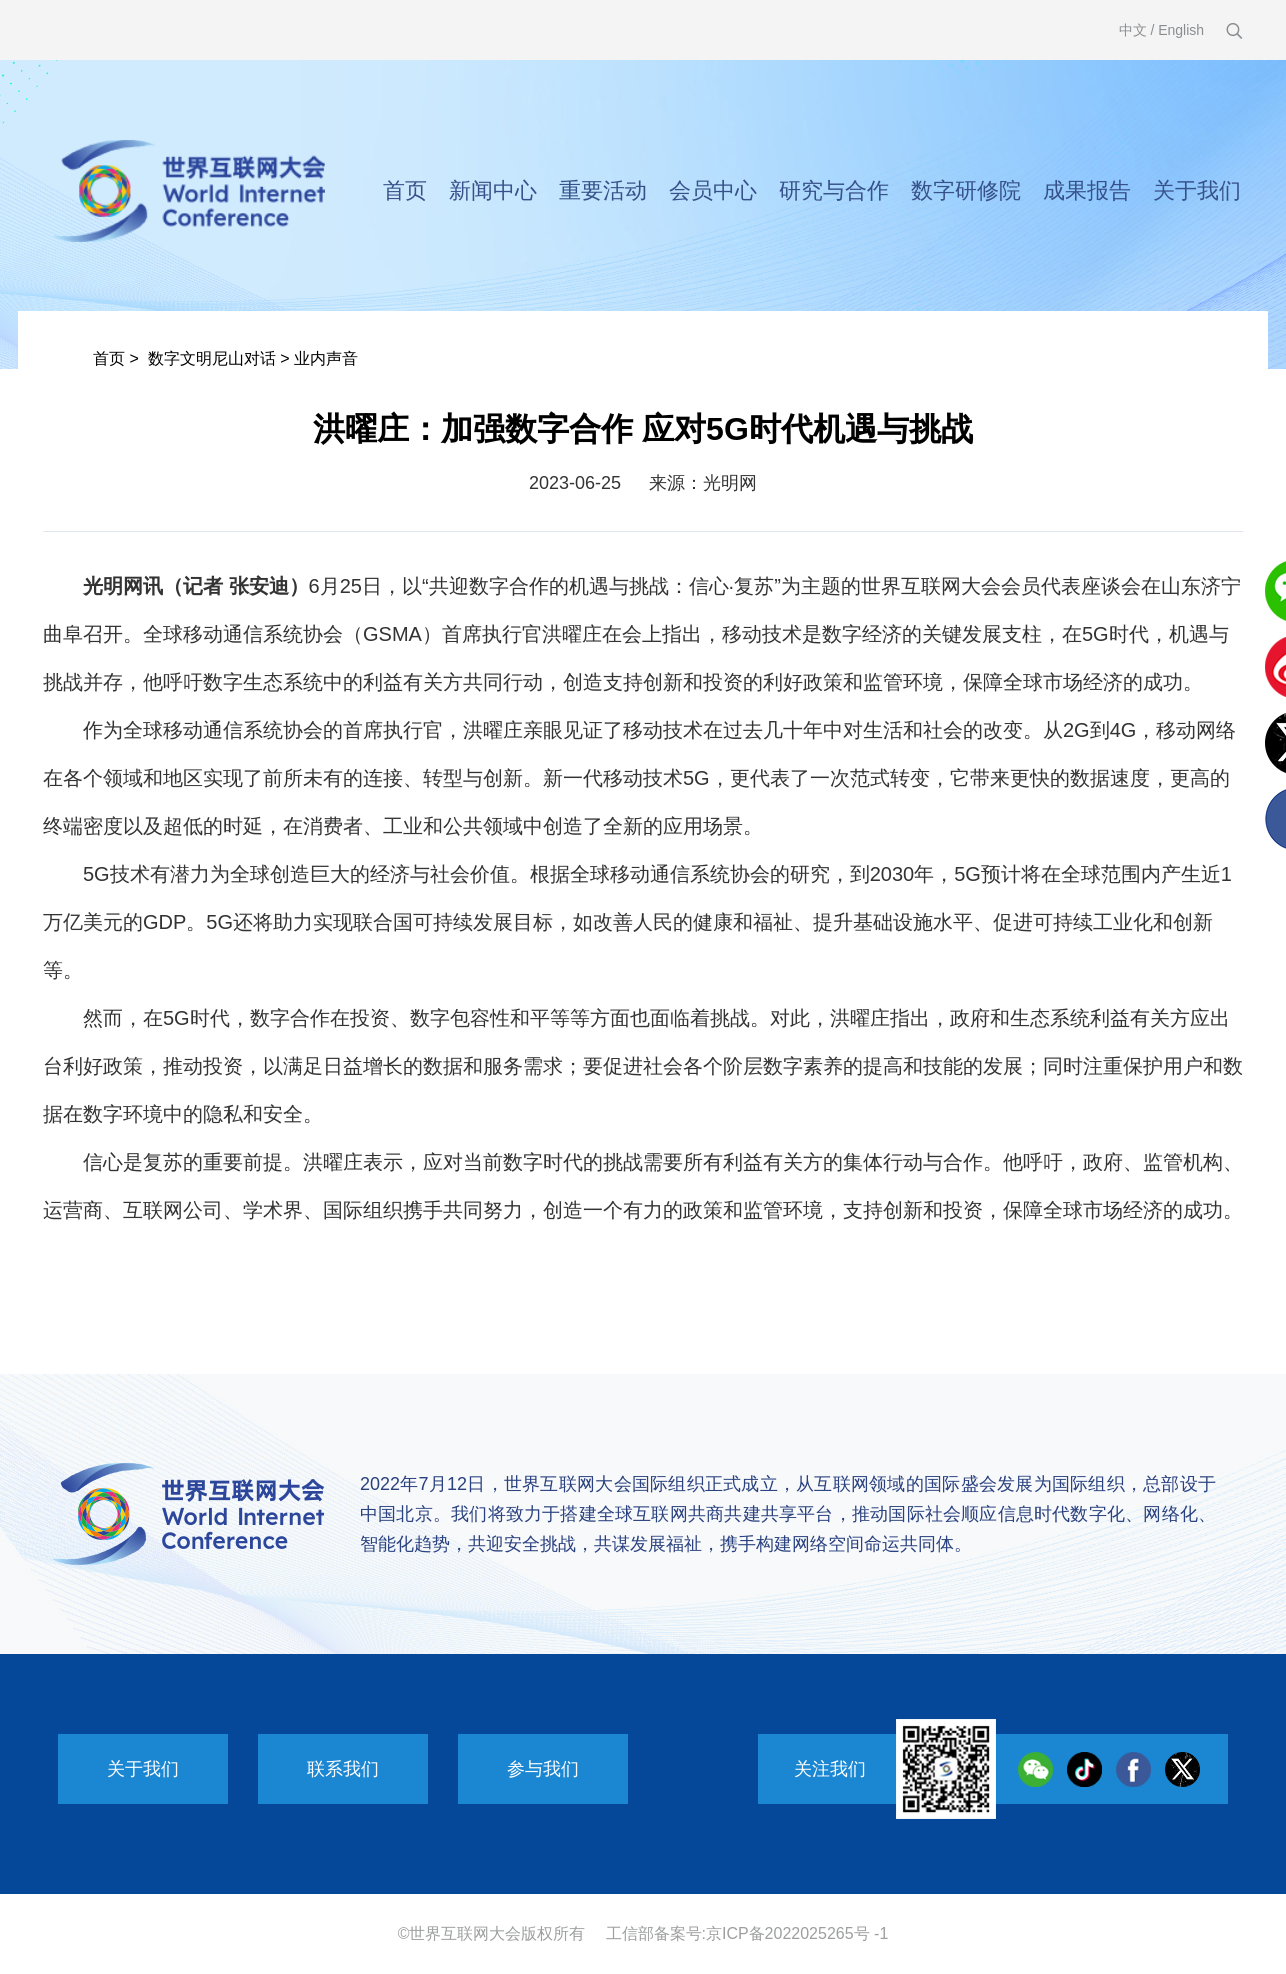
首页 (405, 190)
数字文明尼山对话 (212, 358)
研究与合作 (834, 190)
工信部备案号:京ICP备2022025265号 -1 (747, 1933)
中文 (1133, 30)
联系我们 (343, 1769)
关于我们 (1197, 190)
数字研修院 (966, 190)
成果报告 (1087, 190)
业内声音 (326, 358)
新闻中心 (493, 190)
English (1181, 30)
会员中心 (713, 190)
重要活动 (603, 190)
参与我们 (543, 1769)
